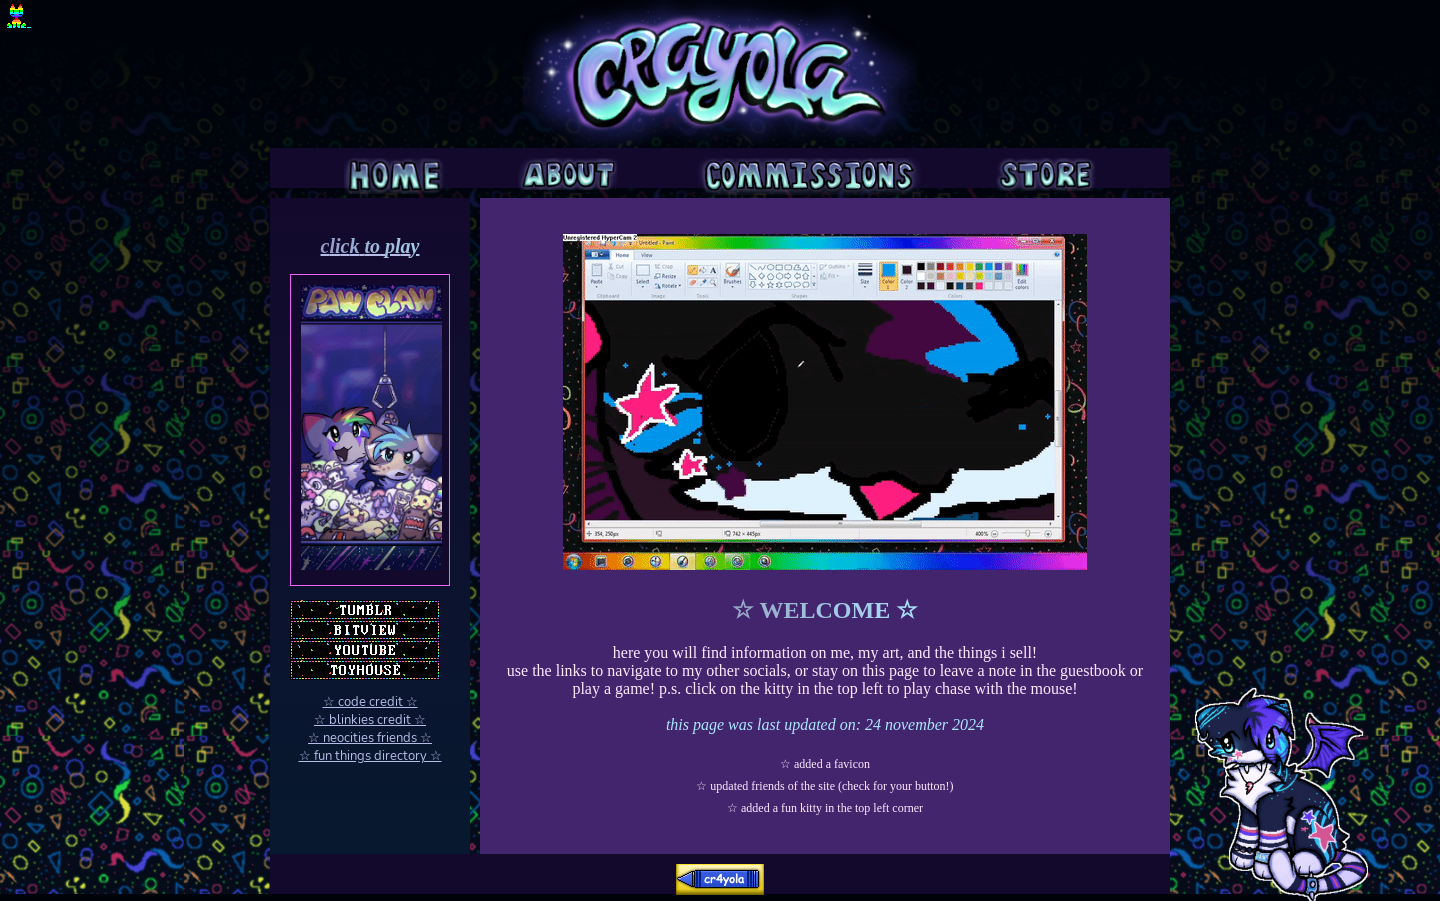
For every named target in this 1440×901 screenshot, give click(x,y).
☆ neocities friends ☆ (370, 738)
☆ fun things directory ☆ (370, 756)
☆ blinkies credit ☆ (370, 720)
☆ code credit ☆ (370, 702)
